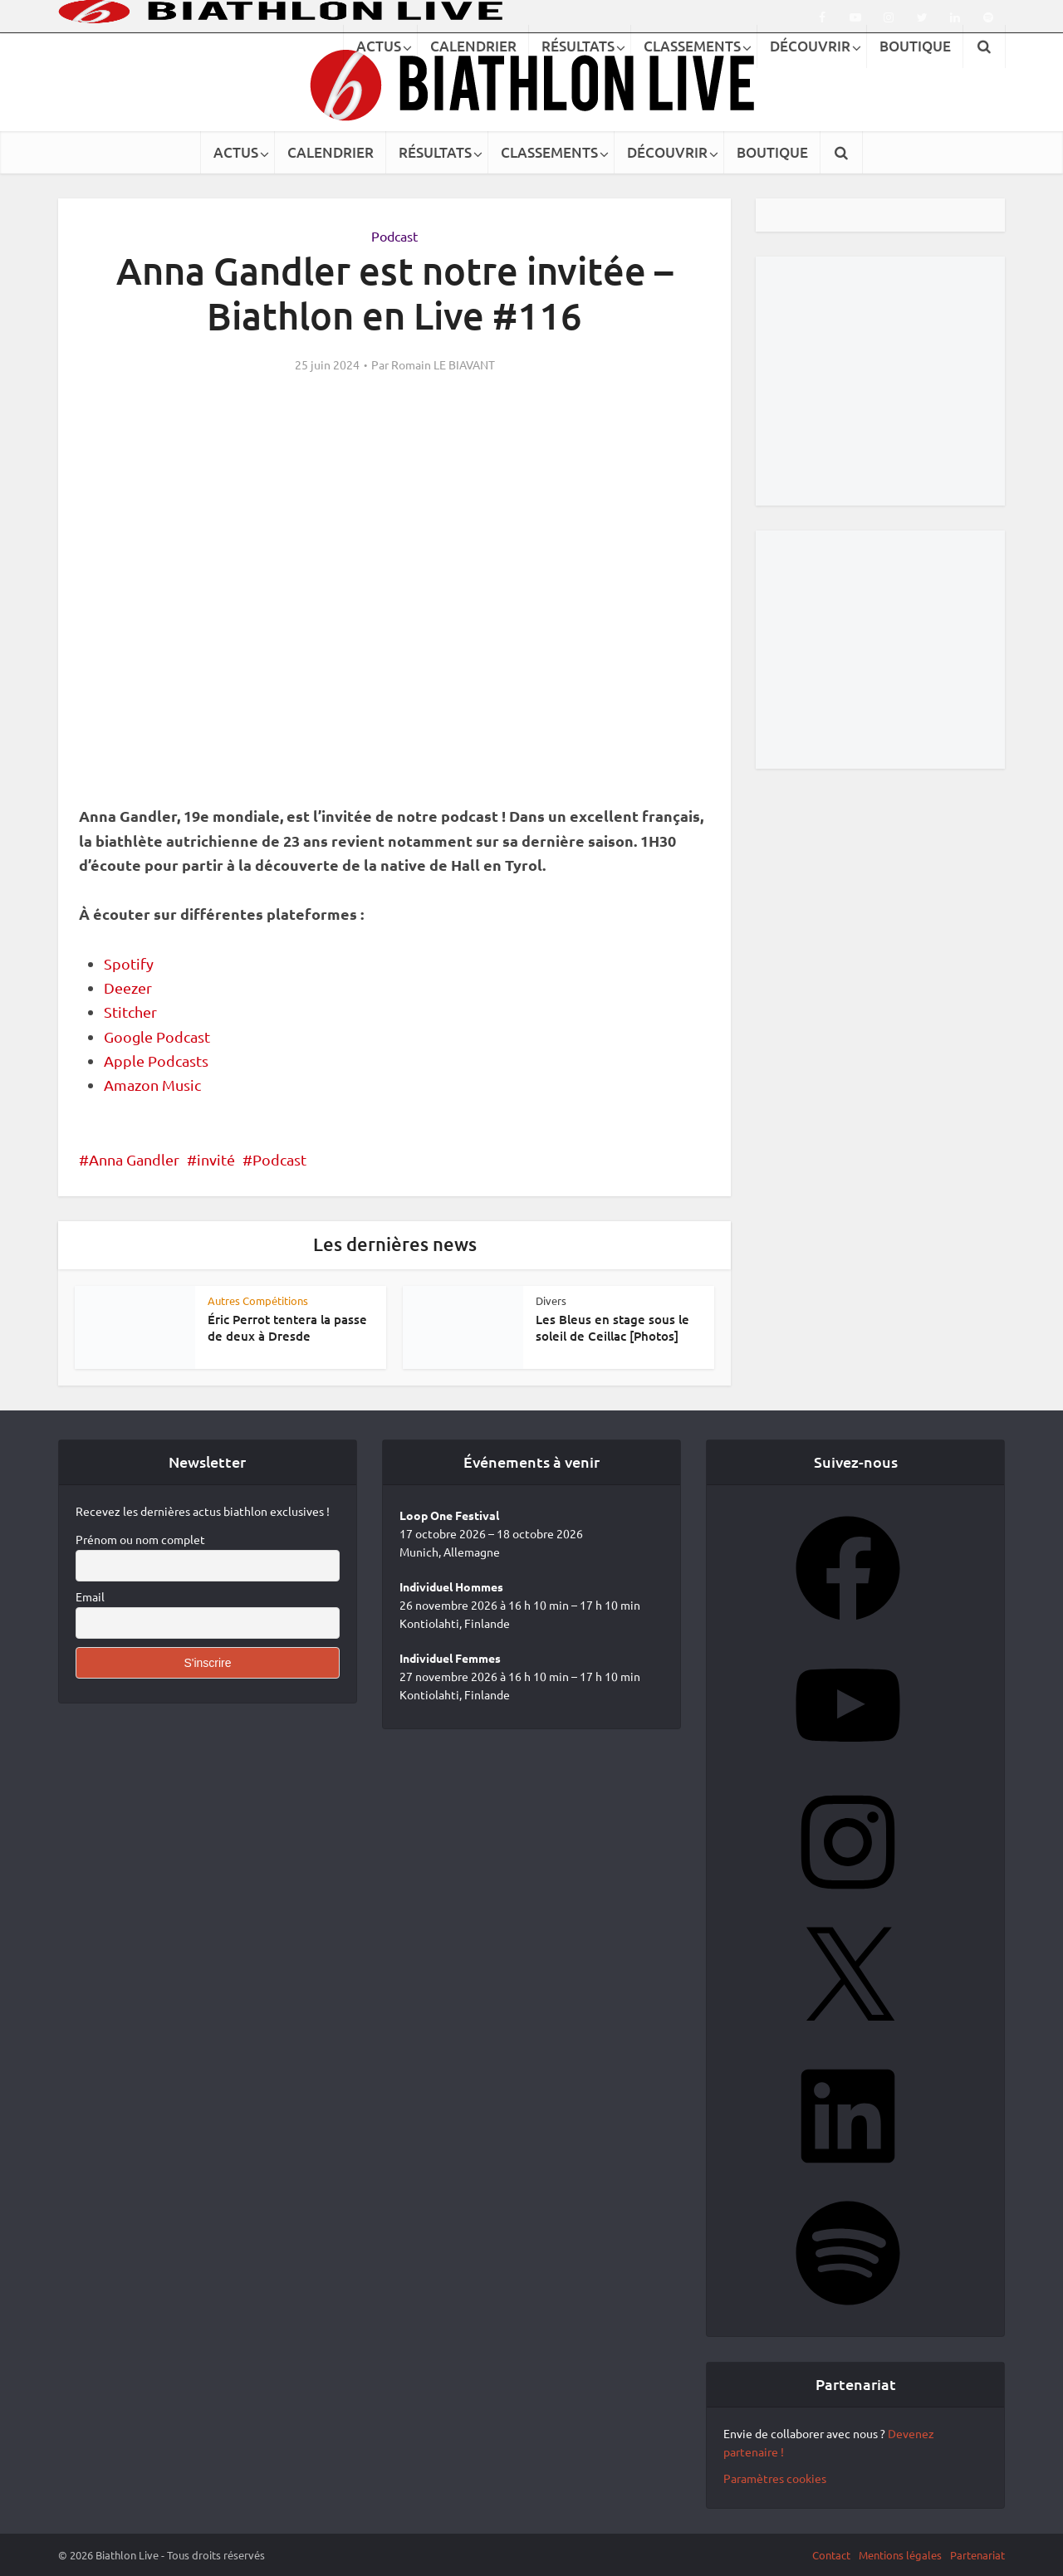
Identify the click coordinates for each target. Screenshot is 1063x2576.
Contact (831, 2555)
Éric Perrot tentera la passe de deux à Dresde (287, 1327)
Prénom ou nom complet (140, 1539)
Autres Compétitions (258, 1300)
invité (216, 1159)
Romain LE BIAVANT (443, 364)
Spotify (129, 963)
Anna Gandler (134, 1159)
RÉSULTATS (435, 152)
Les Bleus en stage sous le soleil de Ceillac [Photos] (612, 1327)
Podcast (394, 235)
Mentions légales (900, 2555)
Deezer (128, 987)
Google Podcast (157, 1036)
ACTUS (235, 152)
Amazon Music (152, 1084)
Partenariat (977, 2555)
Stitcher (130, 1011)
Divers (551, 1300)
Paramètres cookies (774, 2478)
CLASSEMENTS (549, 152)
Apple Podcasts (156, 1060)
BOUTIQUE (772, 152)
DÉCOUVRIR (667, 152)
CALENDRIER (330, 152)
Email (90, 1596)
